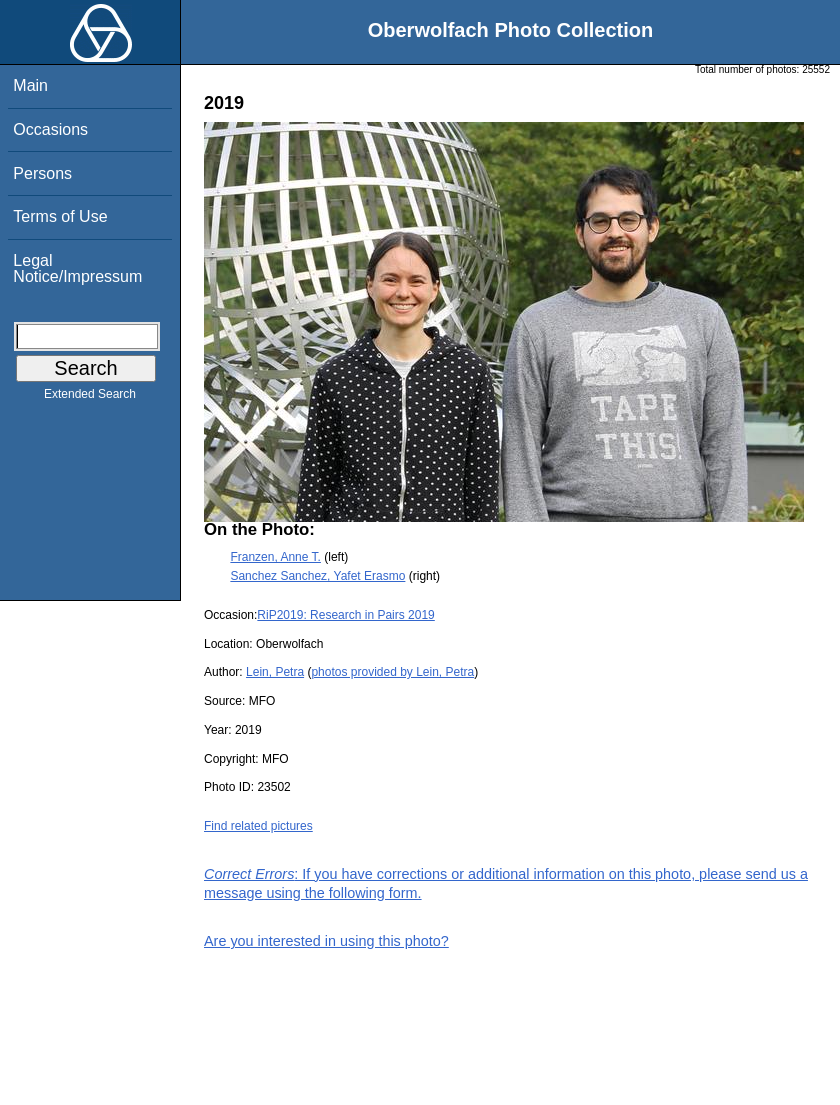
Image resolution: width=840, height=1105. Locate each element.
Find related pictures (258, 826)
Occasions (50, 129)
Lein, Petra (275, 672)
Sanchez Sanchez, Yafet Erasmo (317, 576)
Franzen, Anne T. (275, 557)
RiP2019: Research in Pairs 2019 (345, 615)
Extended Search (90, 398)
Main (30, 85)
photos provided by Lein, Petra (392, 672)
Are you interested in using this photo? (326, 941)
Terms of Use (60, 216)
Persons (42, 173)
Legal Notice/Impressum (77, 268)
